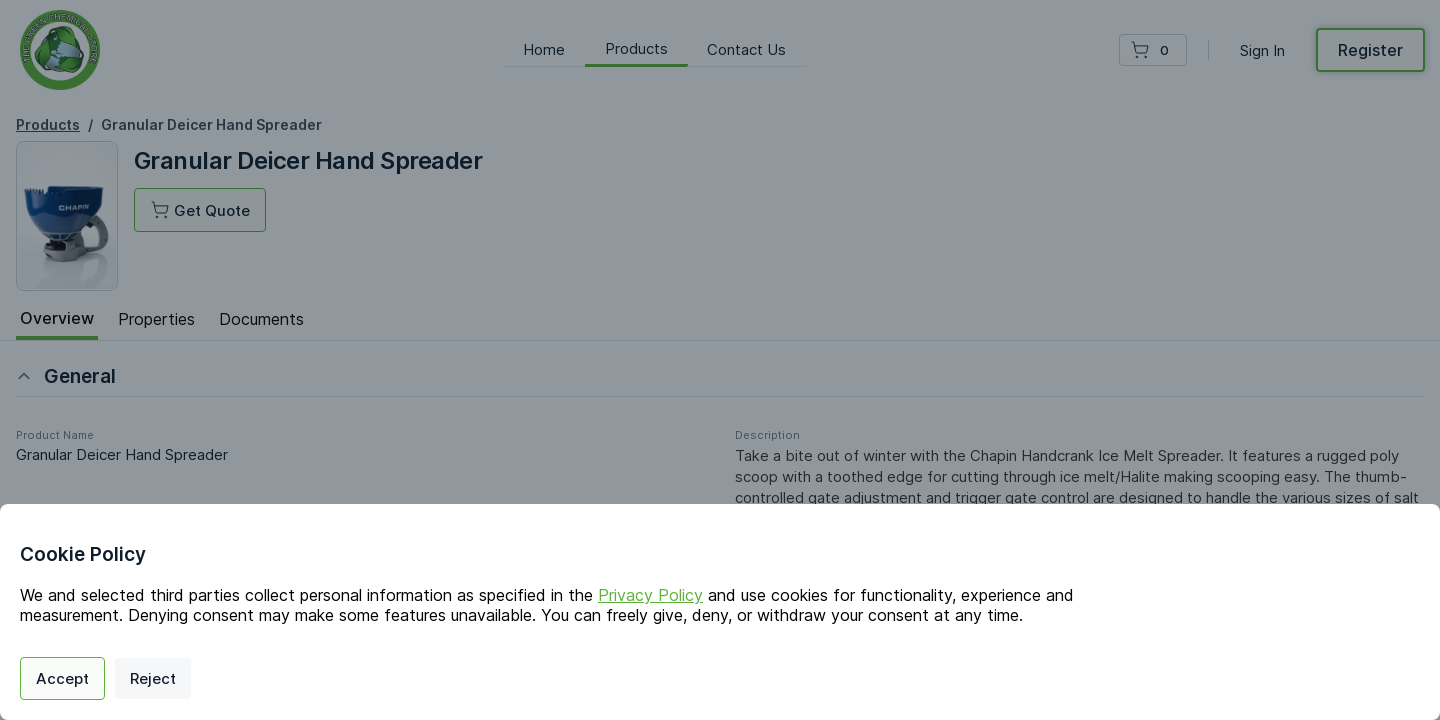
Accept (62, 678)
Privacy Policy (650, 595)
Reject (153, 678)
